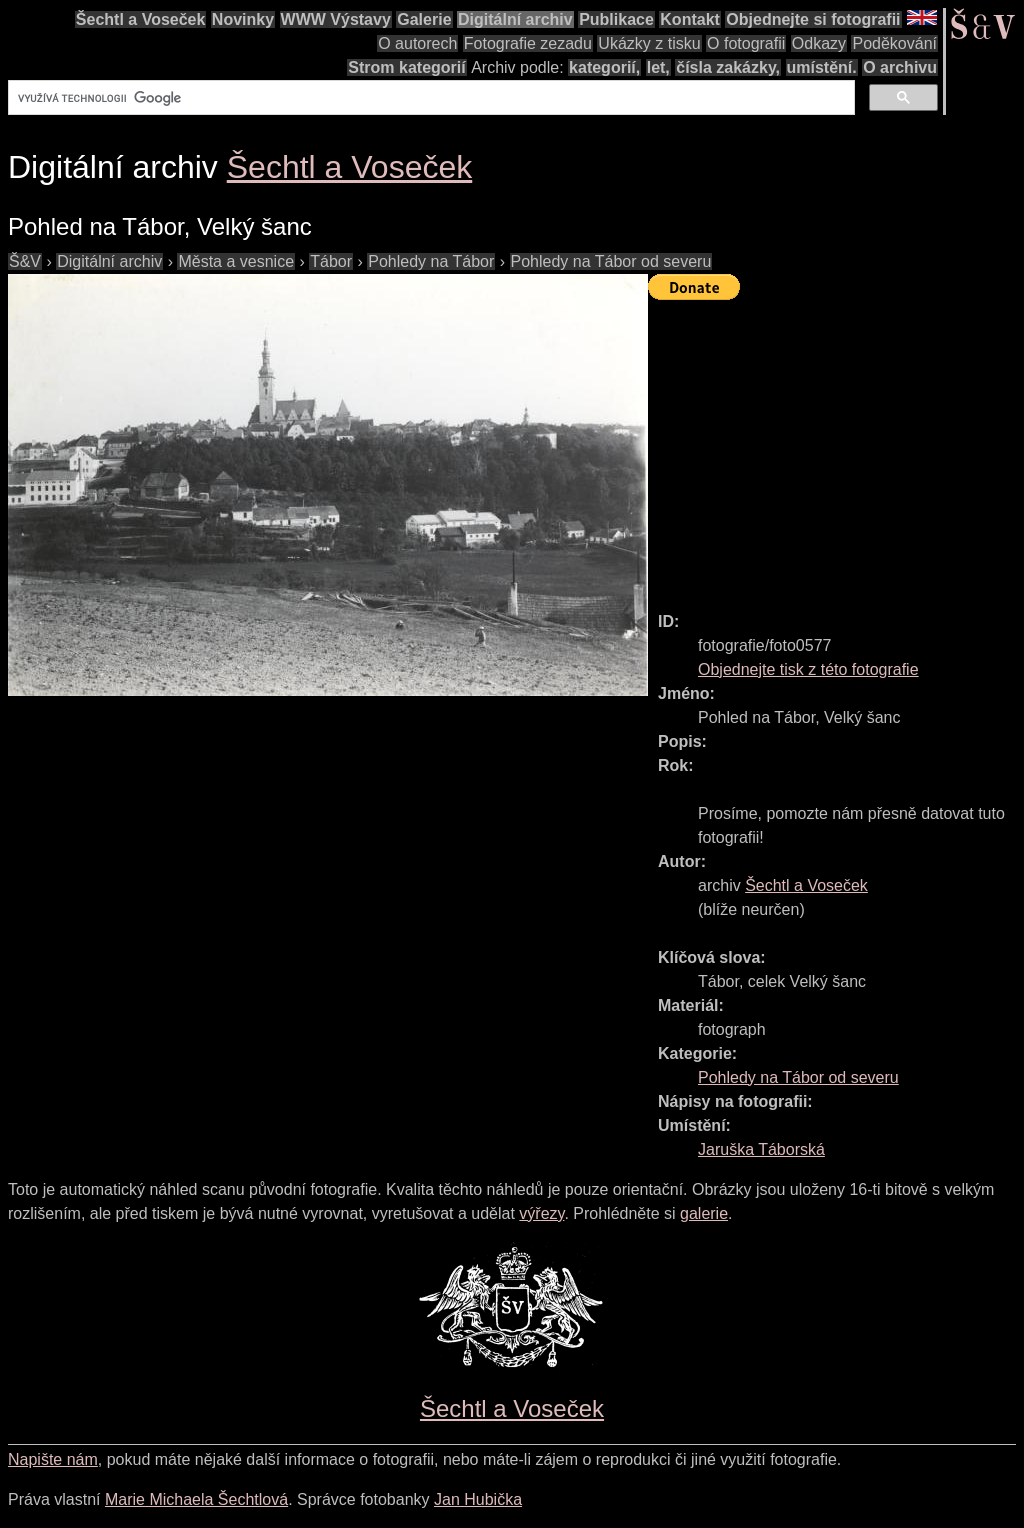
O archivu (900, 67)
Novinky (243, 19)
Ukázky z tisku (649, 43)
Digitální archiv (515, 19)
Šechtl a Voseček (141, 19)
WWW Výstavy (336, 19)
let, (658, 67)
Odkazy (819, 43)
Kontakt (690, 19)
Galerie (424, 19)
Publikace (616, 19)
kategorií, (604, 67)
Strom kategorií (406, 67)
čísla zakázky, (728, 67)
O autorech (417, 43)
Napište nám (53, 1459)
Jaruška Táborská (761, 1149)
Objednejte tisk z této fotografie (808, 669)
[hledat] (429, 98)
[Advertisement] (836, 447)
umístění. (822, 67)
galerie (704, 1213)
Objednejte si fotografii (813, 19)
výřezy (541, 1213)
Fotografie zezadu (528, 43)
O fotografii (746, 43)
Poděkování (894, 43)
